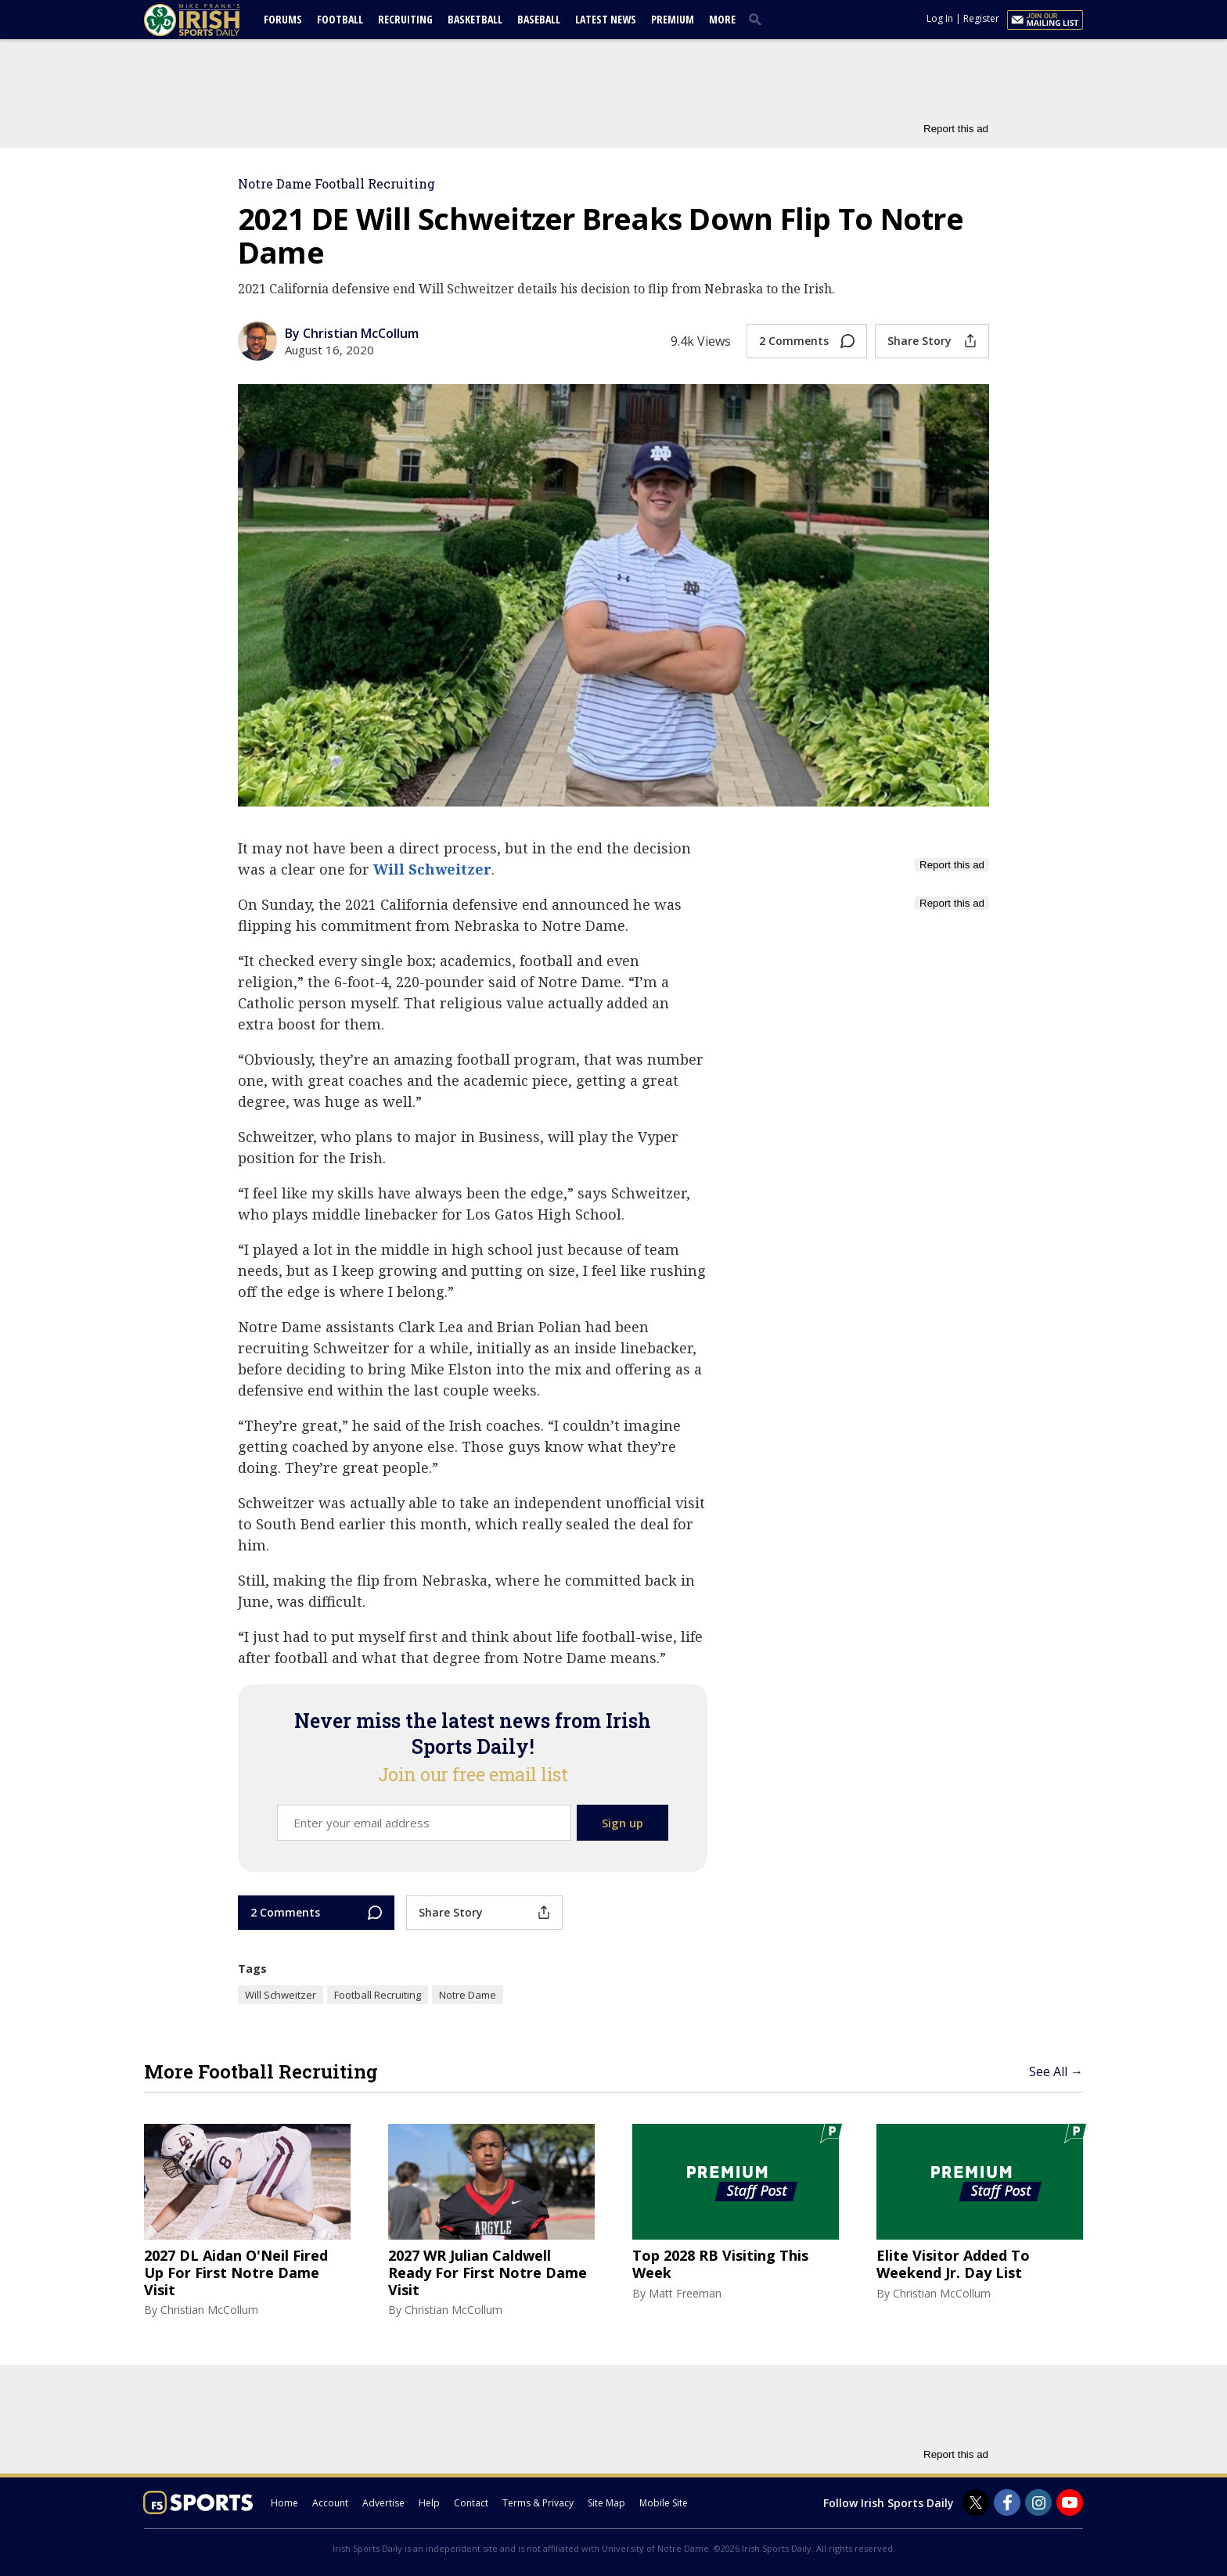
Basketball (475, 19)
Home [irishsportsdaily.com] (284, 2503)
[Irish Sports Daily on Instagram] (1038, 2502)
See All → (1056, 2071)
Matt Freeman (685, 2293)
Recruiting (405, 19)
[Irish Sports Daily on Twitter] (976, 2502)
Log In (940, 18)
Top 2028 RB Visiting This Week (720, 2264)
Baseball (538, 19)
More (722, 19)
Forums (283, 19)
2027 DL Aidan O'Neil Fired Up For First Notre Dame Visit (236, 2272)
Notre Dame (467, 1995)
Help (429, 2503)
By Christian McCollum (352, 333)
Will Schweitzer (432, 869)
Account (330, 2503)
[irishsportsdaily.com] (210, 20)
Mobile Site (663, 2503)
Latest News (605, 19)
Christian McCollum (209, 2309)
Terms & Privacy (538, 2503)
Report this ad (955, 129)
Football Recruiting (377, 1995)
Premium (672, 19)
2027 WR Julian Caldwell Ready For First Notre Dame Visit (487, 2272)
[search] (758, 19)
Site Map (606, 2503)
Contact (471, 2503)
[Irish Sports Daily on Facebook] (1007, 2502)
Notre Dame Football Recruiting (336, 183)
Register (981, 18)
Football (340, 19)
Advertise (383, 2503)
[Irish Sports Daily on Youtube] (1069, 2502)
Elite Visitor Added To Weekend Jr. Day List (953, 2264)
